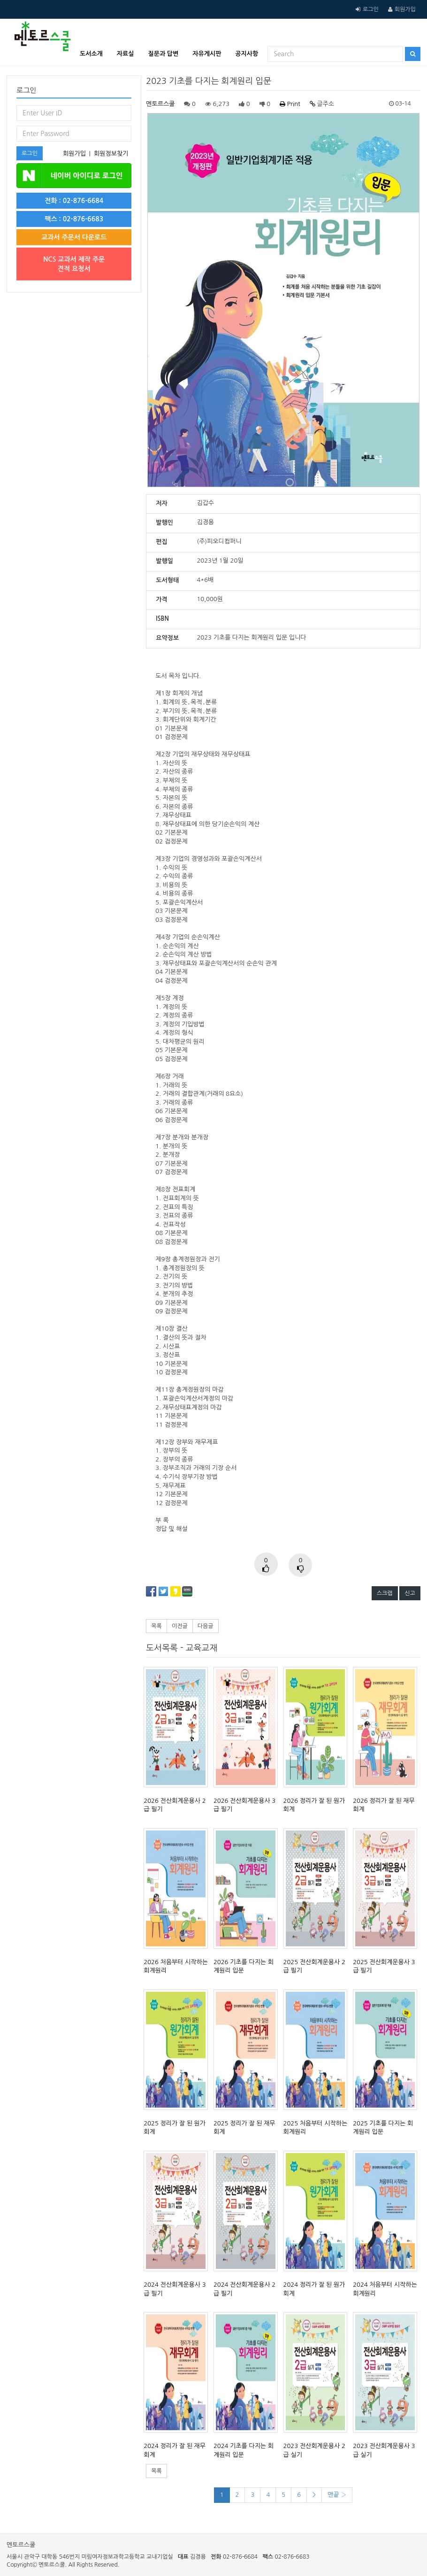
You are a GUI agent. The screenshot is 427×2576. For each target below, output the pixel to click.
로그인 (371, 9)
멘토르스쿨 (160, 104)
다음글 (206, 1626)
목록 (156, 1626)
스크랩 (385, 1593)
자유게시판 (206, 54)
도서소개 (91, 54)
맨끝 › (337, 2495)
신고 (409, 1593)
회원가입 (405, 9)
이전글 (180, 1626)
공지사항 (246, 54)
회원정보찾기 (111, 154)
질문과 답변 (163, 54)
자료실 (125, 54)
